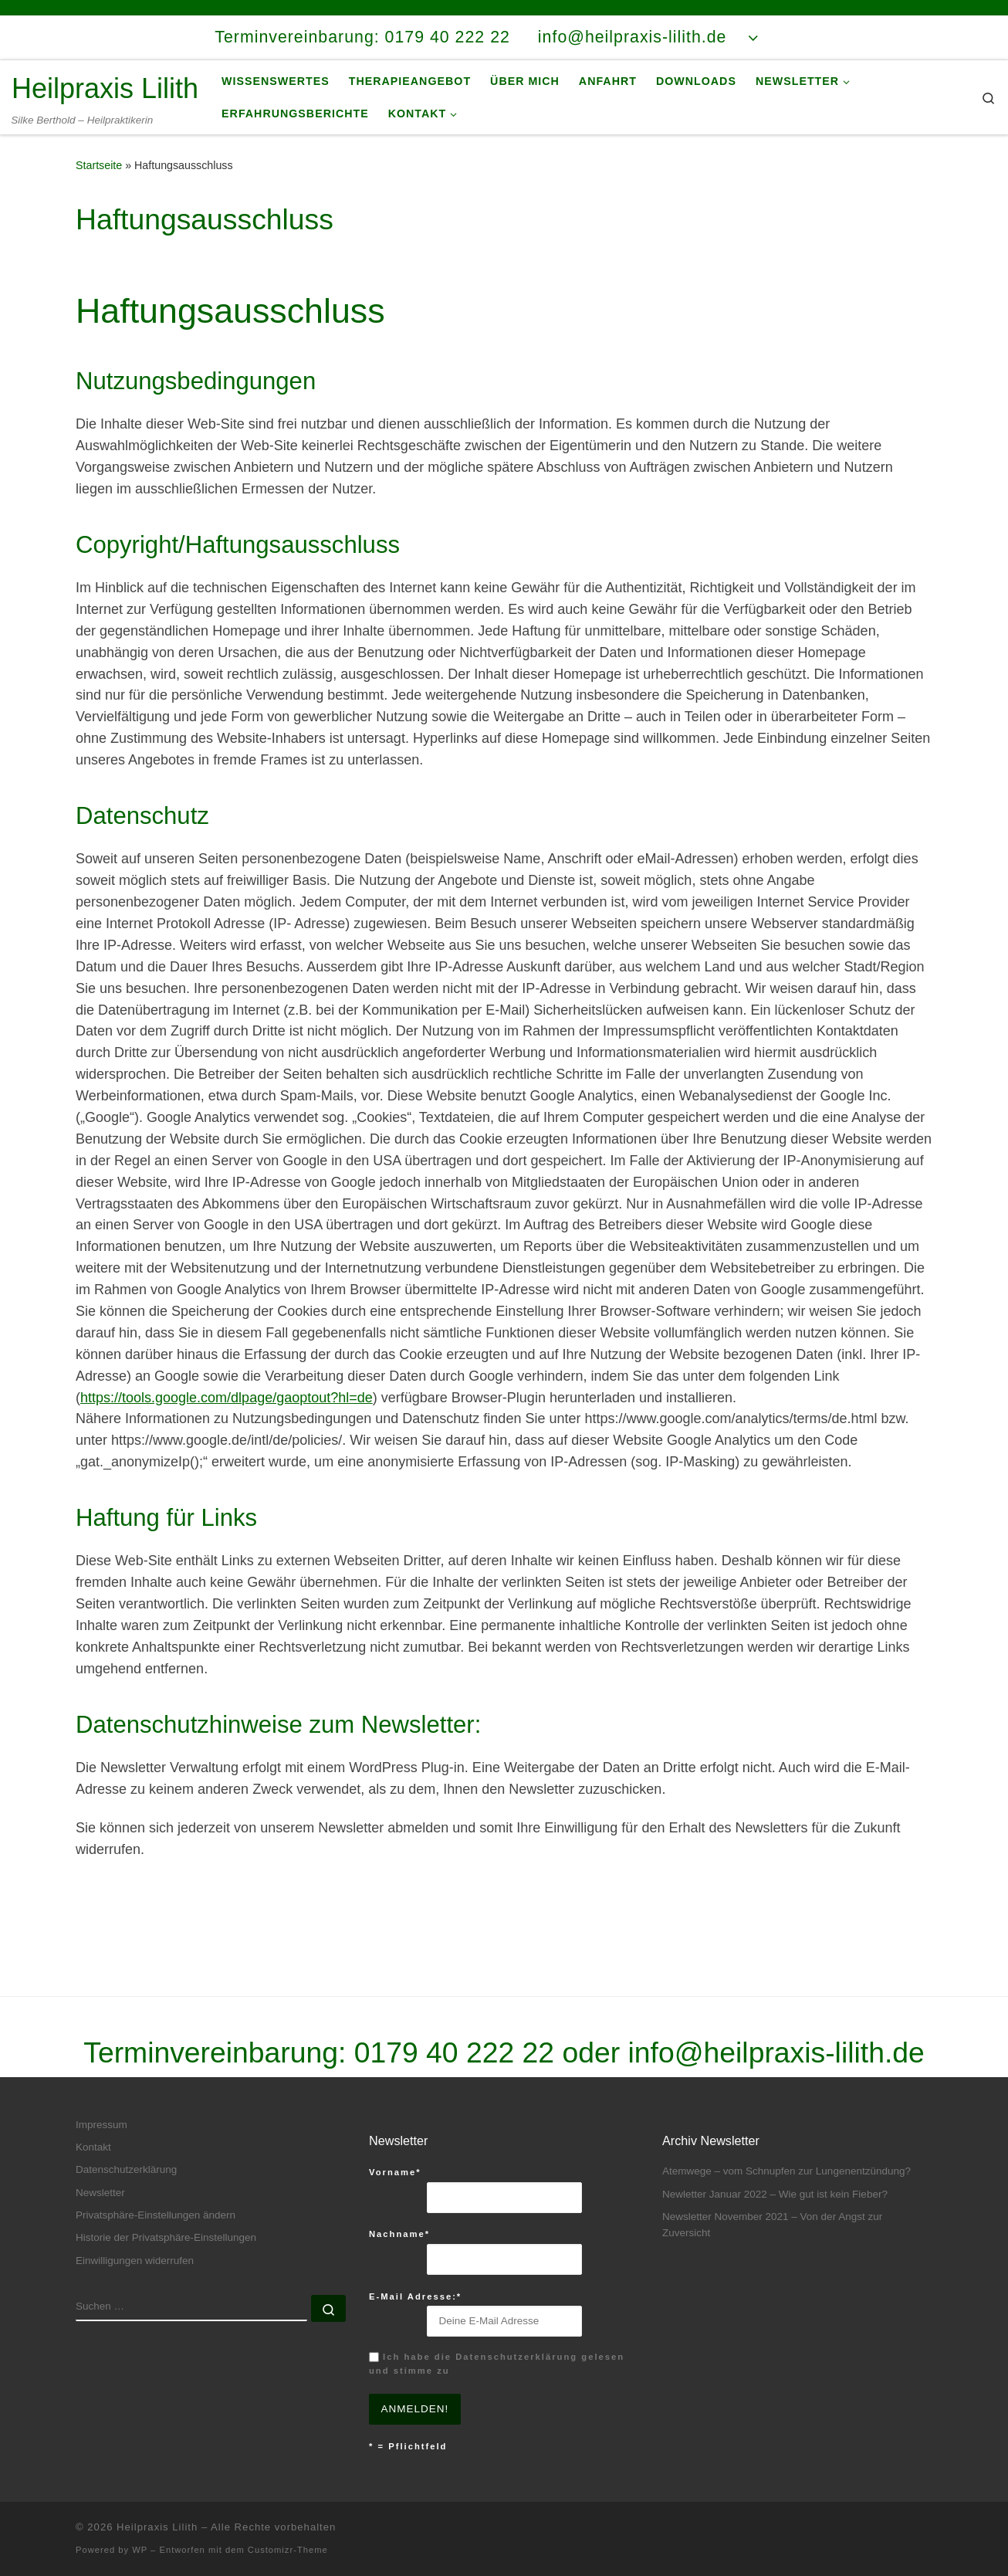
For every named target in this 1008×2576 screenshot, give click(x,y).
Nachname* (399, 2234)
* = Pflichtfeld (408, 2446)
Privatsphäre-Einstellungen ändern (155, 2215)
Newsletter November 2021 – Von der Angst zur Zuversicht (772, 2225)
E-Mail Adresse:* (415, 2296)
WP (139, 2549)
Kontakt (93, 2147)
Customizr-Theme (288, 2549)
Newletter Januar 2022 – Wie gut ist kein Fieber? (775, 2194)
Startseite (99, 165)
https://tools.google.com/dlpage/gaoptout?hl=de (226, 1397)
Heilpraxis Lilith (157, 2527)
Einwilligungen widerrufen (135, 2260)
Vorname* (395, 2172)
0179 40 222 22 (454, 2052)
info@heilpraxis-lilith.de (776, 2052)
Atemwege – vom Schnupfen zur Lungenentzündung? (786, 2171)
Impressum (101, 2124)
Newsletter (100, 2192)
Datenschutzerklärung (126, 2169)
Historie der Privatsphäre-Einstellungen (166, 2237)
